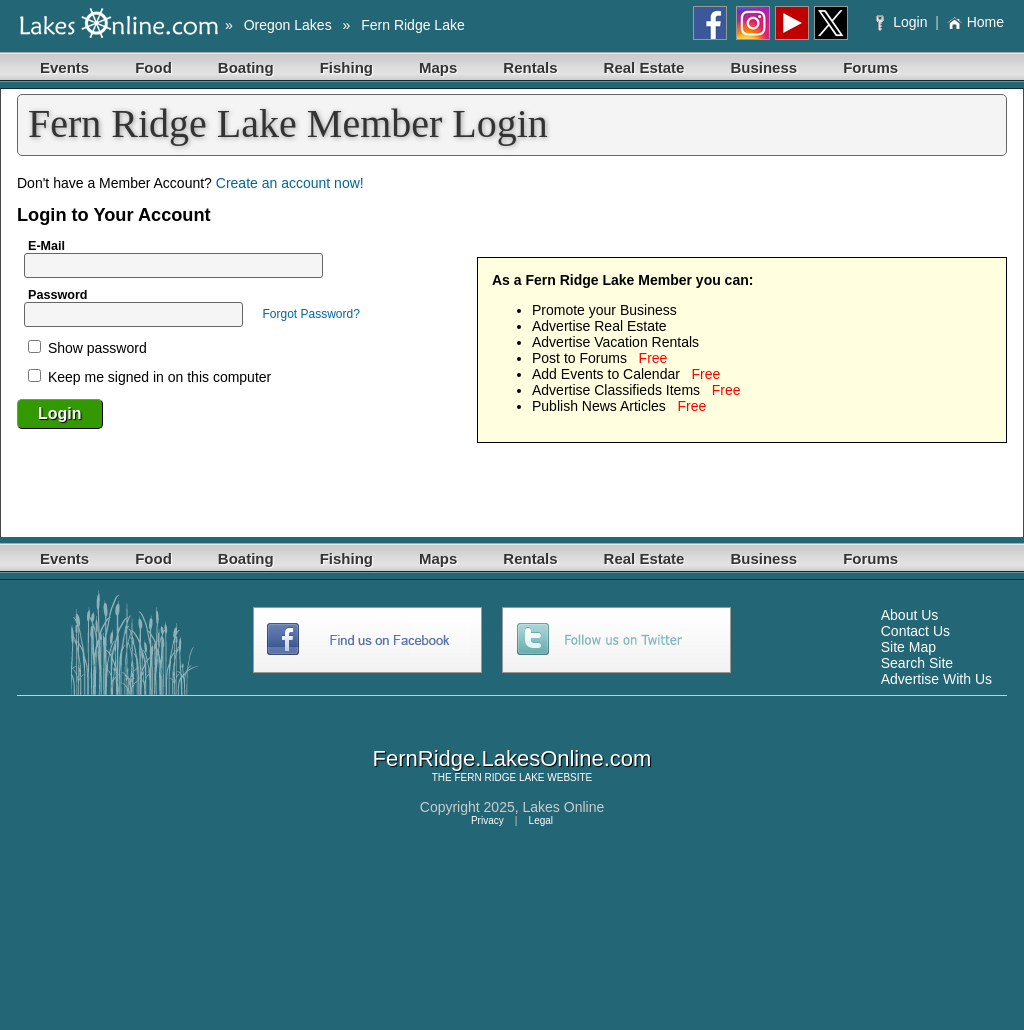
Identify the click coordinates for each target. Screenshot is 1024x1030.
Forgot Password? (310, 314)
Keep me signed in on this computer (149, 377)
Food (153, 67)
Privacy (487, 820)
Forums (870, 67)
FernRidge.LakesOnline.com (512, 758)
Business (763, 67)
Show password (87, 348)
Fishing (346, 67)
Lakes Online (564, 807)
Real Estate (644, 67)
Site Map (908, 647)
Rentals (530, 67)
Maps (438, 67)
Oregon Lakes (288, 25)
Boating (246, 67)
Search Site (917, 663)
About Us (910, 615)
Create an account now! (290, 183)
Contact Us (915, 631)
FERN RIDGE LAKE (499, 777)
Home (975, 22)
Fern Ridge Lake (413, 25)
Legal (541, 820)
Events (64, 67)
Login (903, 22)
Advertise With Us (936, 679)
